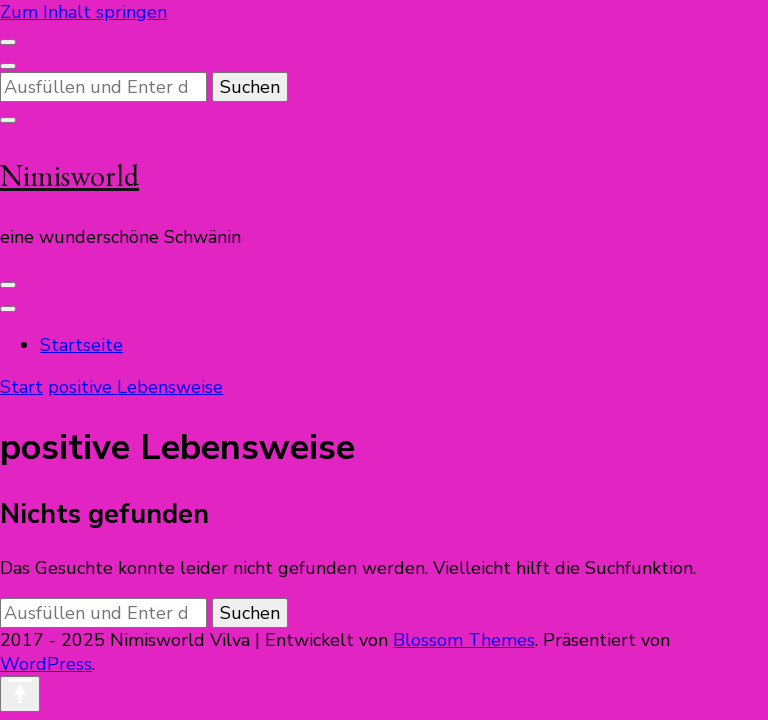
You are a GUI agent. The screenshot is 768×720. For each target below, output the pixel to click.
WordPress (46, 664)
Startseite (81, 345)
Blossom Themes (464, 640)
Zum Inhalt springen (83, 12)
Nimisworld (69, 175)
